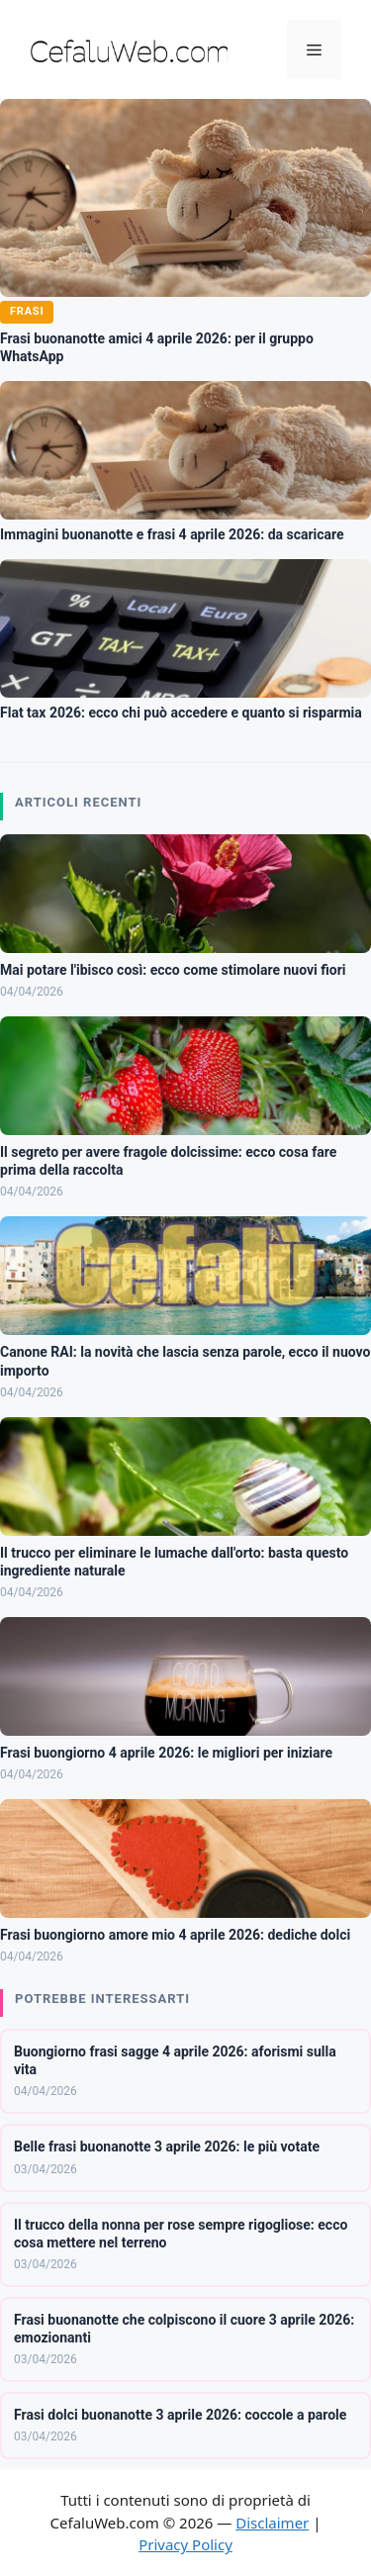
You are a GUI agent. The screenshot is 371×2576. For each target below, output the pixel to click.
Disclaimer (272, 2522)
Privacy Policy (185, 2544)
